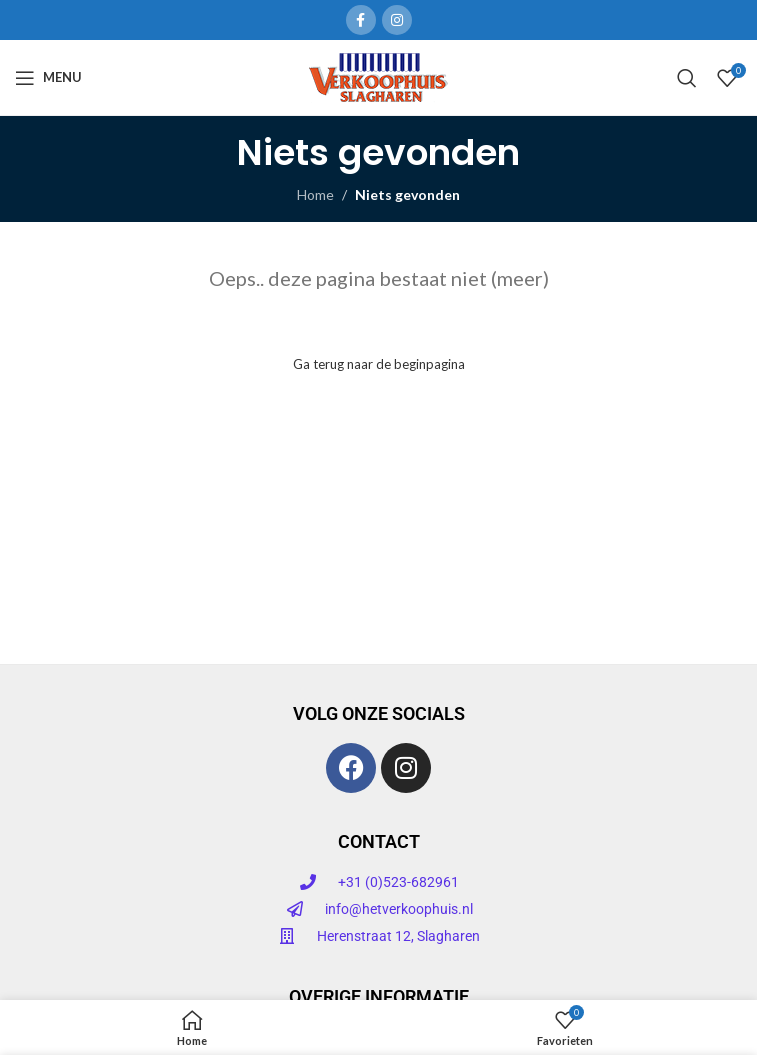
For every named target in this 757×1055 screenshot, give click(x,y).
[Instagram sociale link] (397, 20)
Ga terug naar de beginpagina (379, 364)
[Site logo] (378, 75)
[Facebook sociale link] (361, 20)
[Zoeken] (687, 78)
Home (315, 194)
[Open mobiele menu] (48, 78)
